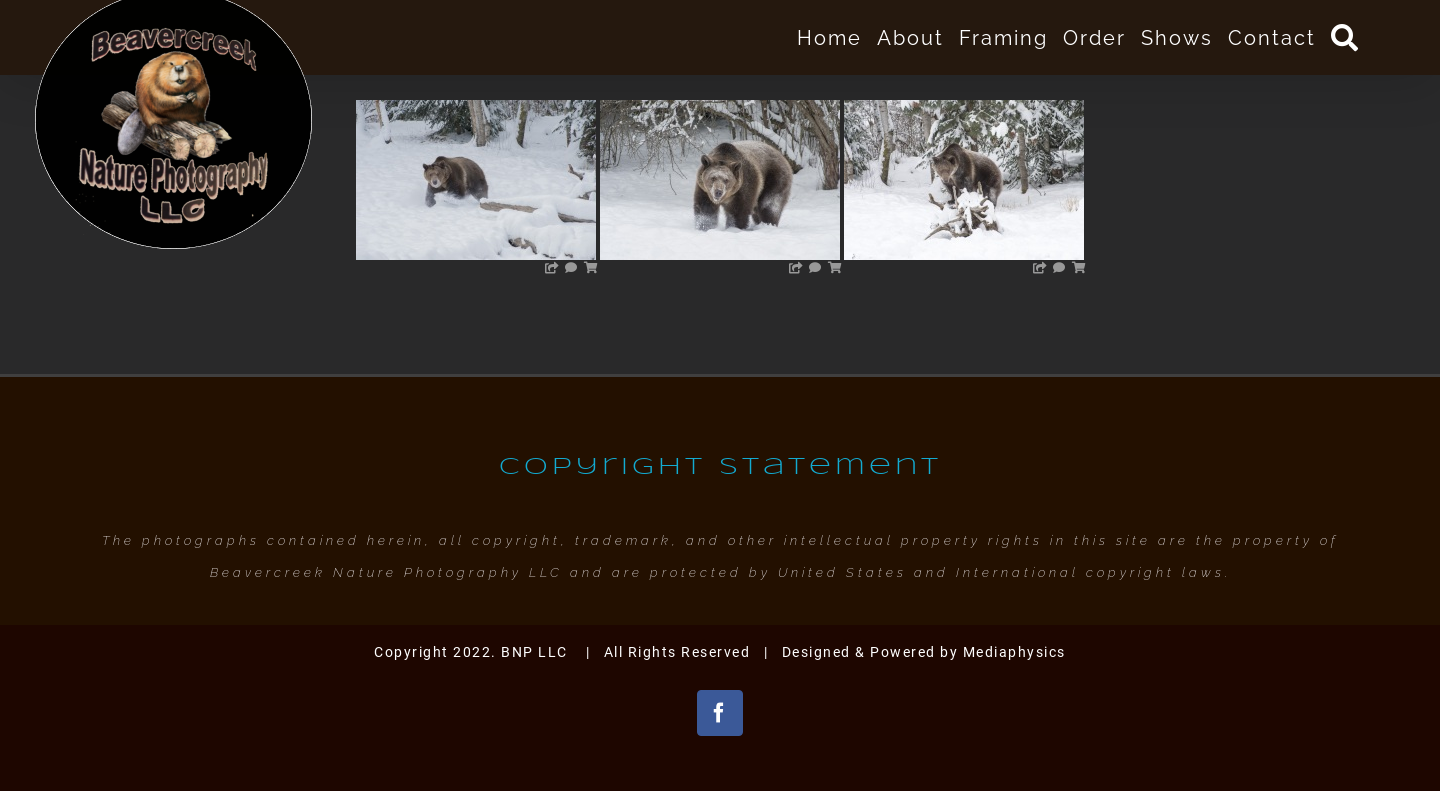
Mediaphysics (1014, 652)
